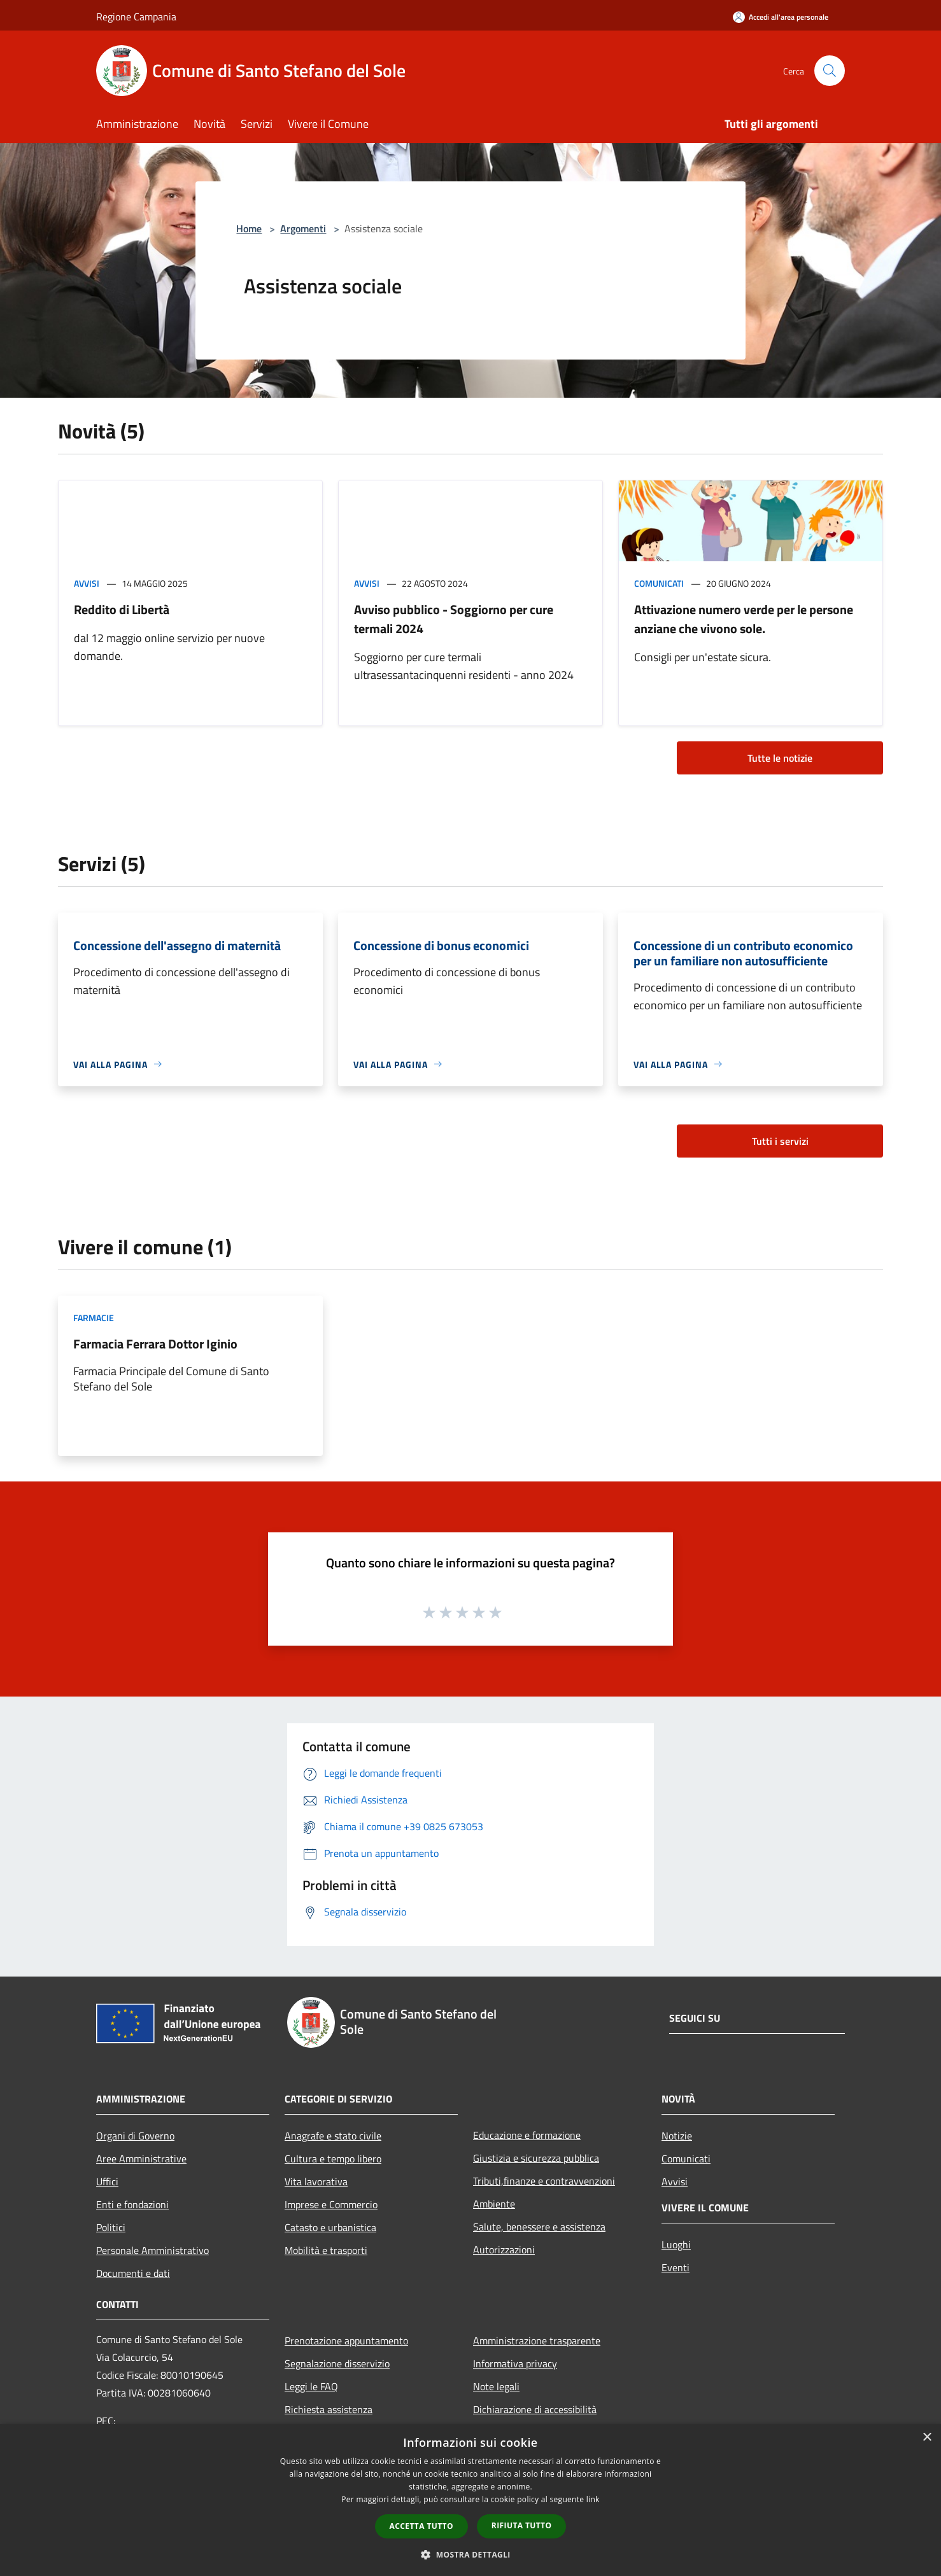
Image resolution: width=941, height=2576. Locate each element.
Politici (110, 2227)
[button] (470, 2554)
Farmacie (93, 1317)
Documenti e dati (133, 2273)
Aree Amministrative (141, 2158)
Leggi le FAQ (311, 2386)
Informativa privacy (515, 2363)
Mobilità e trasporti (326, 2250)
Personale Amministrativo (152, 2250)
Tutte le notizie (779, 758)
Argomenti (303, 228)
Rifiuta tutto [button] (522, 2525)
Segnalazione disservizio (337, 2363)
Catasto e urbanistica (330, 2227)
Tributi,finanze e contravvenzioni (544, 2180)
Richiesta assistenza (328, 2409)
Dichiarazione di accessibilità (535, 2409)
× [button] (926, 2437)
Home (249, 228)
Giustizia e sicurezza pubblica (536, 2158)
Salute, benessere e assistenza (539, 2226)
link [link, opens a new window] (593, 2499)
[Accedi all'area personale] (780, 17)
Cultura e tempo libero (333, 2158)
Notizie (677, 2135)
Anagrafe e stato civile (333, 2135)
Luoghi (676, 2244)
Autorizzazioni (504, 2249)
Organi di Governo (135, 2135)
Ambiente (494, 2203)
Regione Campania (136, 16)
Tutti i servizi (780, 1141)
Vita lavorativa (316, 2181)
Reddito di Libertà (121, 609)
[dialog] (470, 2500)
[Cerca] (829, 70)
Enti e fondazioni (132, 2204)
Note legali (496, 2386)
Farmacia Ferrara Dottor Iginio (155, 1344)
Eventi (676, 2267)
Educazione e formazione (527, 2135)
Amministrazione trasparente (536, 2340)
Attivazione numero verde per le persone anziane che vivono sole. (743, 618)
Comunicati (659, 583)
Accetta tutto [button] (421, 2526)
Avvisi (86, 583)
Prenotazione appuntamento (346, 2340)
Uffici (107, 2181)
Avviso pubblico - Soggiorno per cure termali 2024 (453, 618)
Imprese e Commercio (331, 2204)
